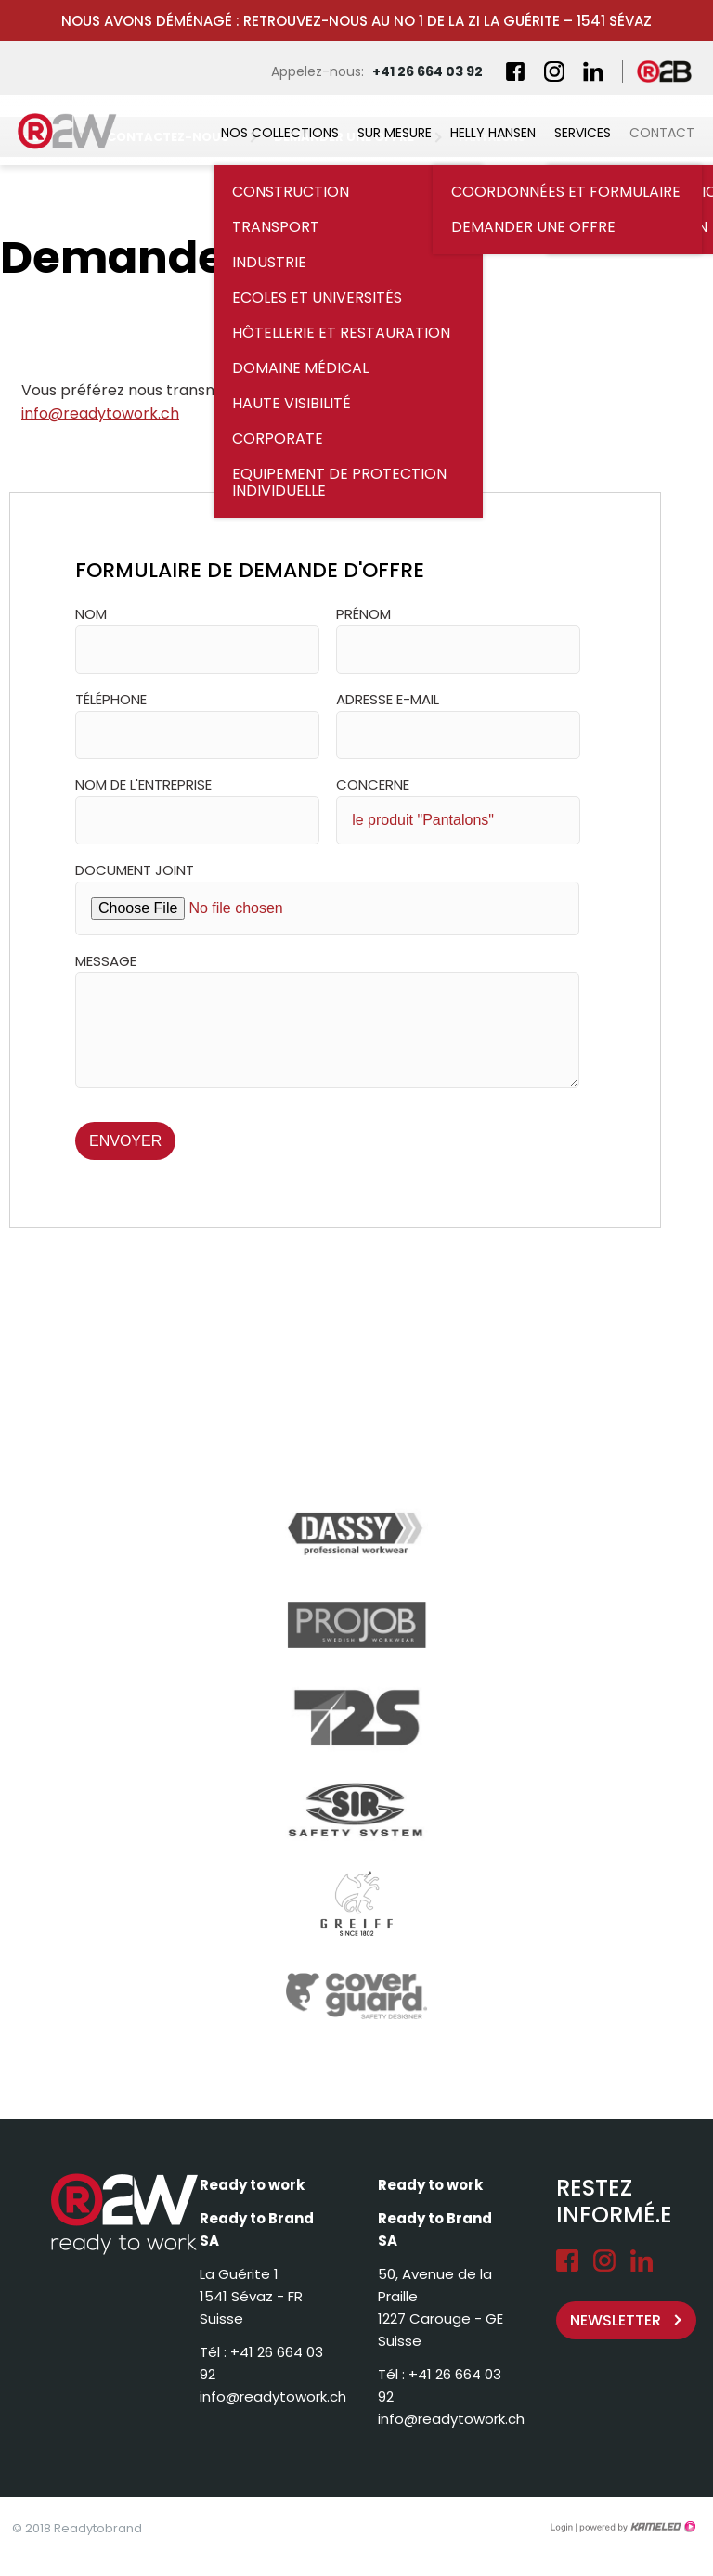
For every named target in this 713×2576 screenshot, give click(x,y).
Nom (91, 614)
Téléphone (111, 699)
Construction (290, 191)
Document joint (134, 870)
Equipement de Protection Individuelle (339, 482)
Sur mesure (394, 132)
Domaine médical (300, 368)
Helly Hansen (493, 132)
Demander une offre (533, 227)
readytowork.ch (79, 131)
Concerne (372, 784)
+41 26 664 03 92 (427, 71)
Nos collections (280, 132)
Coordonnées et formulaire (566, 191)
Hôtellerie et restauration (341, 332)
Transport (275, 227)
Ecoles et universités (317, 297)
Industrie (269, 262)
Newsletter (615, 2320)
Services (582, 132)
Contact (661, 132)
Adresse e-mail (387, 699)
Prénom (363, 614)
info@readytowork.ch (100, 413)
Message (105, 961)
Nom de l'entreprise (143, 784)
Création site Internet (636, 2526)
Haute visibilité (291, 403)
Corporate (277, 438)
